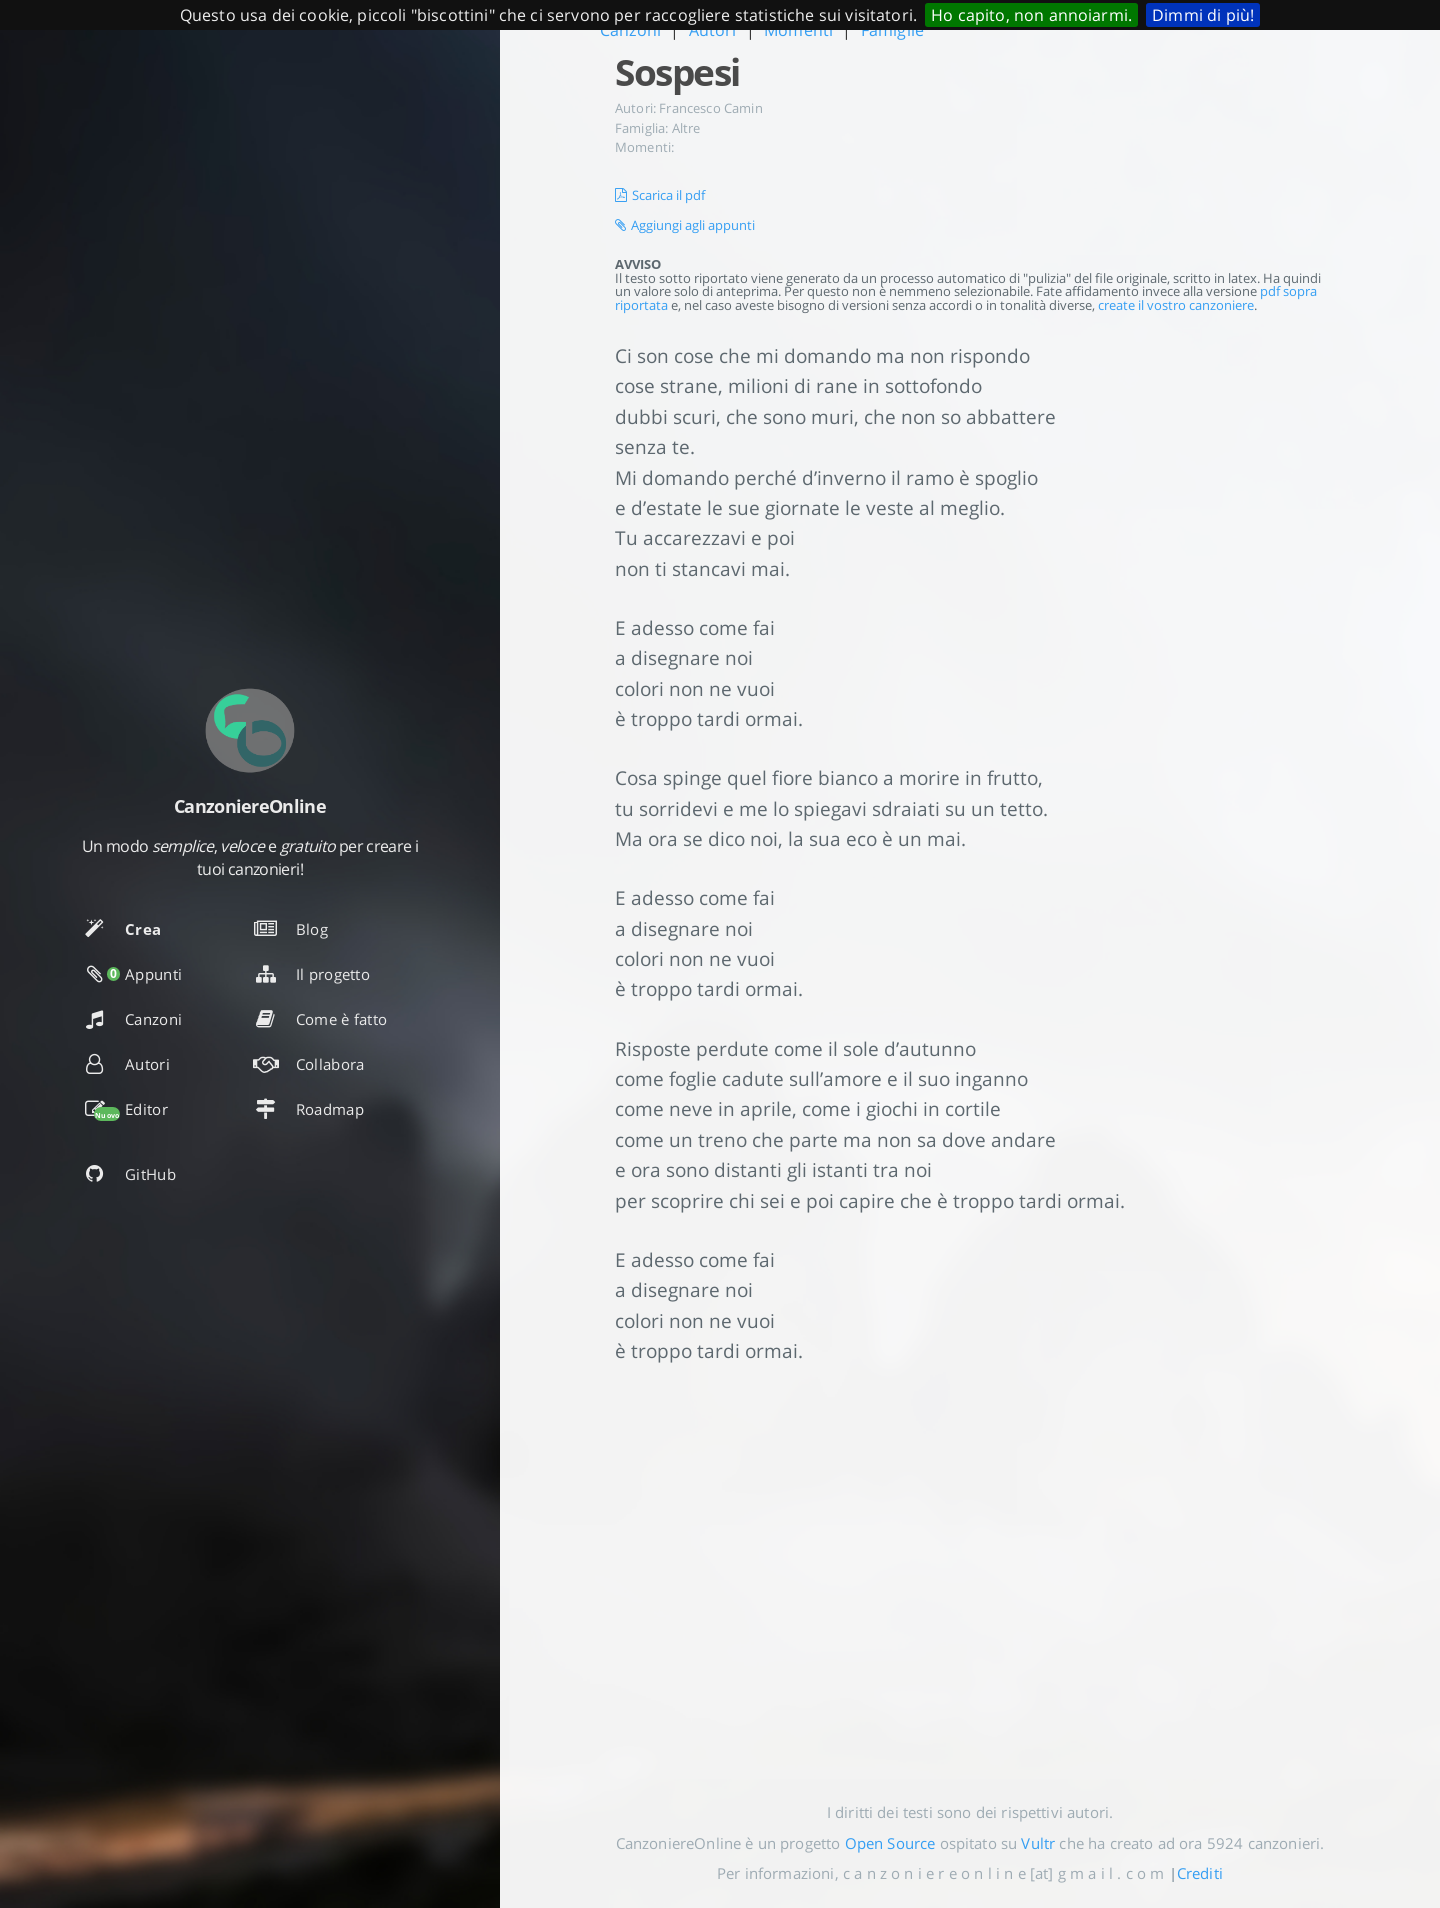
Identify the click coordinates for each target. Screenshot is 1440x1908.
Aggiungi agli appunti (685, 225)
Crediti (1200, 1873)
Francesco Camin (710, 108)
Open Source (890, 1843)
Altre (686, 128)
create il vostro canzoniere (1176, 305)
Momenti (798, 30)
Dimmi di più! (1203, 15)
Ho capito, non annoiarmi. (1031, 15)
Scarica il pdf (660, 195)
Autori (713, 30)
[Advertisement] (970, 1567)
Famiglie (892, 30)
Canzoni (630, 30)
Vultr (1038, 1843)
